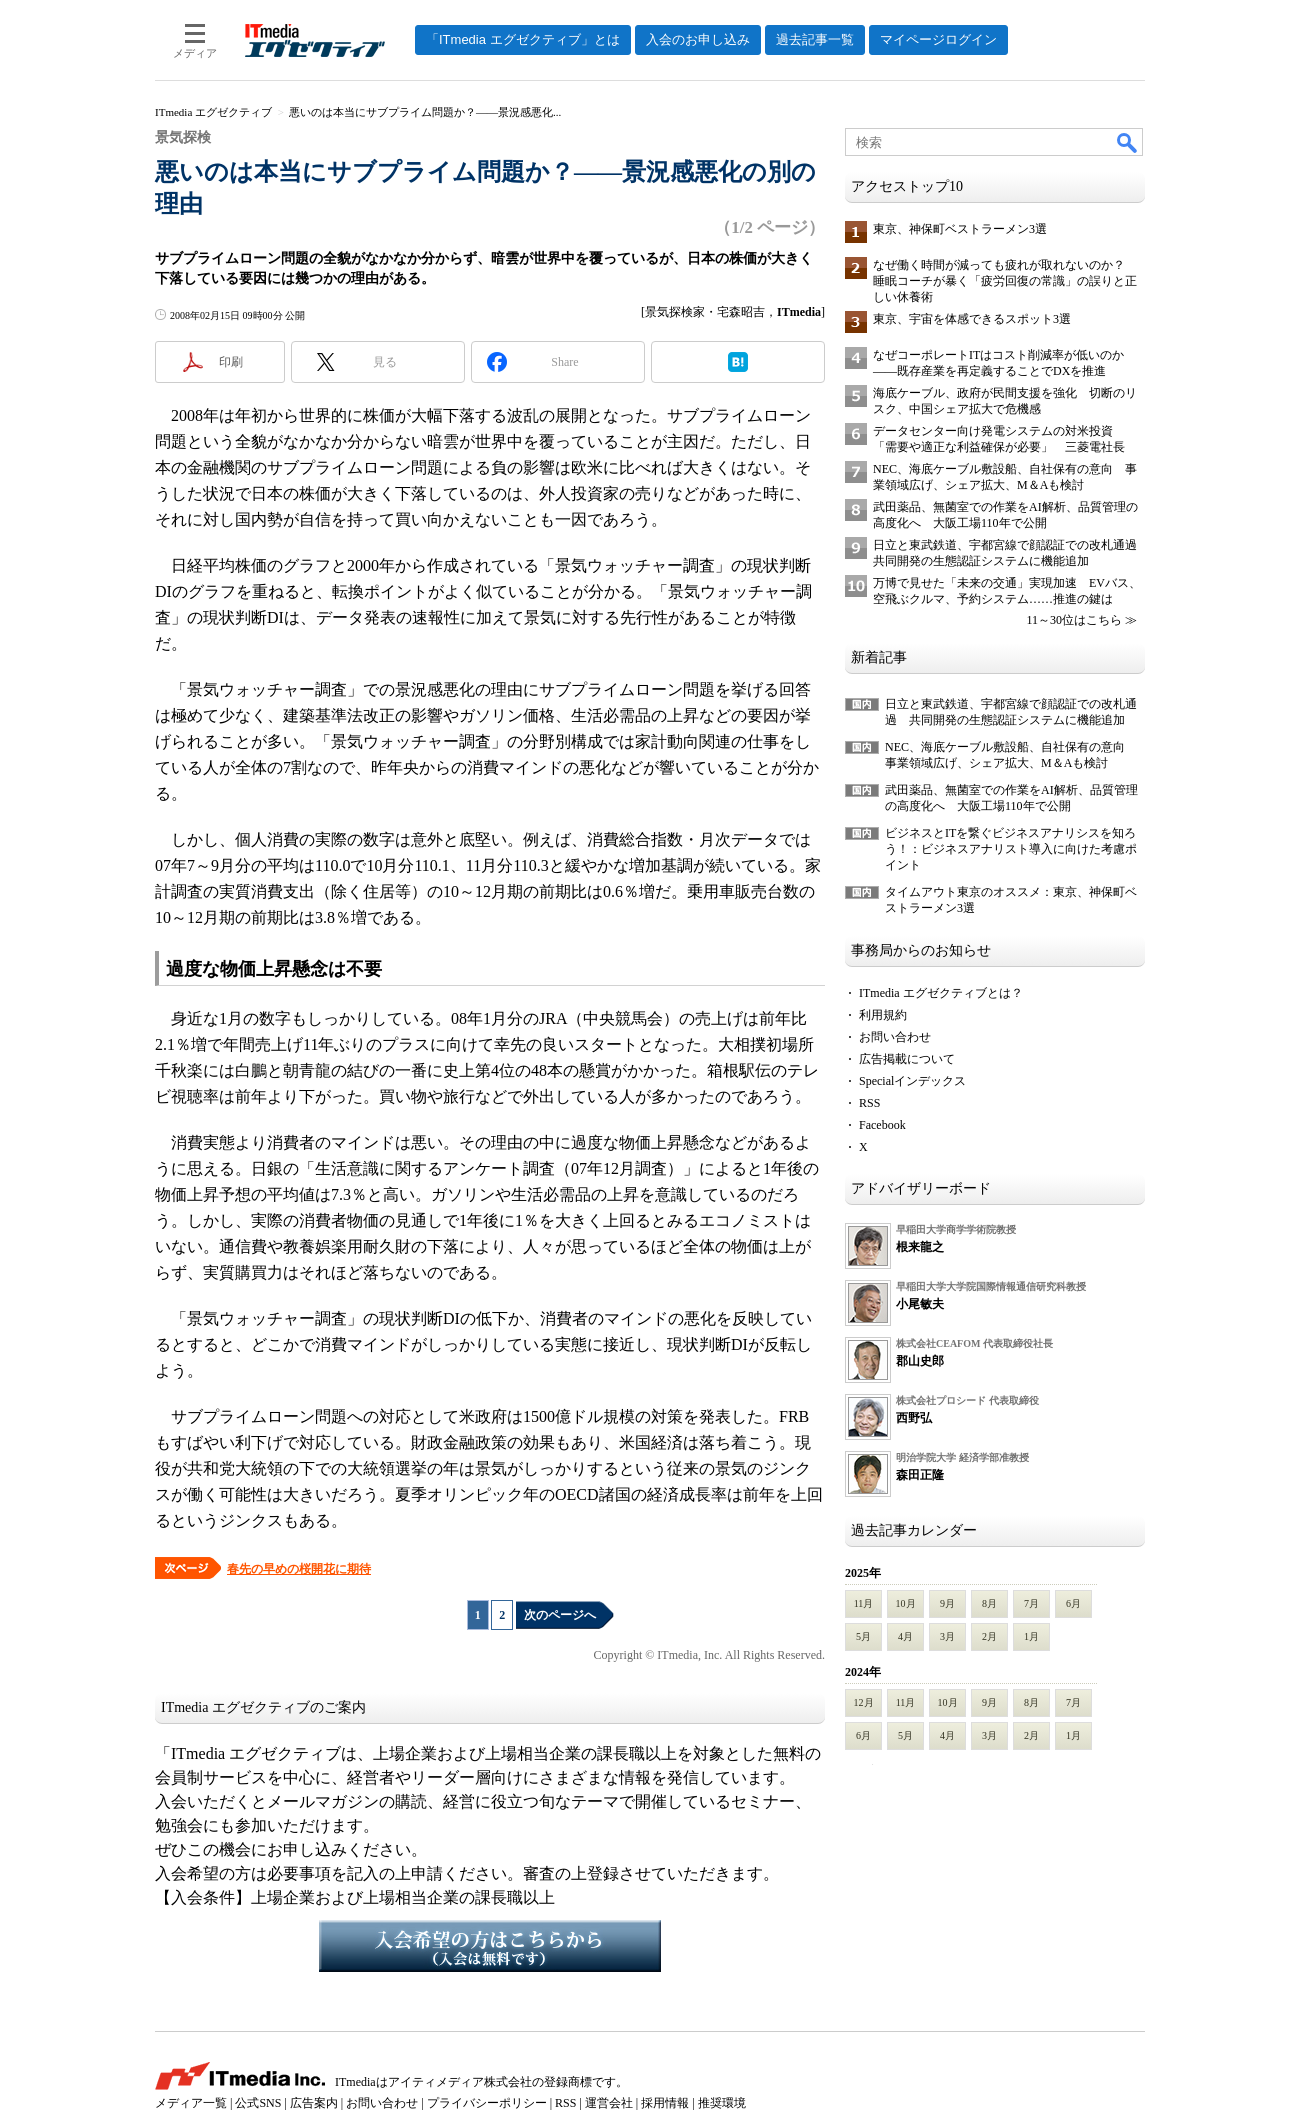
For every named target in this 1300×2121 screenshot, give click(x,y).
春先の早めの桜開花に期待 (299, 1569)
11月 (864, 1603)
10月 (906, 1603)
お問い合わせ (895, 1037)
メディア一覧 (191, 2103)
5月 (863, 1636)
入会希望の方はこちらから (490, 1946)
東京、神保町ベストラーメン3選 (960, 229)
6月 (1073, 1603)
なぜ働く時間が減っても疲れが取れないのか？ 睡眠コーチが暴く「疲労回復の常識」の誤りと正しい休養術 (1005, 281)
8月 (989, 1603)
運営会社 (609, 2103)
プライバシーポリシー (487, 2103)
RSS (869, 1103)
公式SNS (258, 2103)
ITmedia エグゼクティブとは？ (941, 993)
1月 (1031, 1636)
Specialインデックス (912, 1081)
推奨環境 (722, 2103)
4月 (905, 1636)
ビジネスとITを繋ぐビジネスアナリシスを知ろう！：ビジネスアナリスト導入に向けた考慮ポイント (1011, 849)
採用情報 (665, 2103)
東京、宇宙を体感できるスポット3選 (972, 319)
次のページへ (560, 1615)
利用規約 (883, 1015)
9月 (947, 1603)
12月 (864, 1702)
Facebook (882, 1125)
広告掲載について (907, 1059)
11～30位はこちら (1074, 620)
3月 (947, 1636)
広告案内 (314, 2103)
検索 (1128, 142)
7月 (1031, 1603)
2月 (989, 1636)
